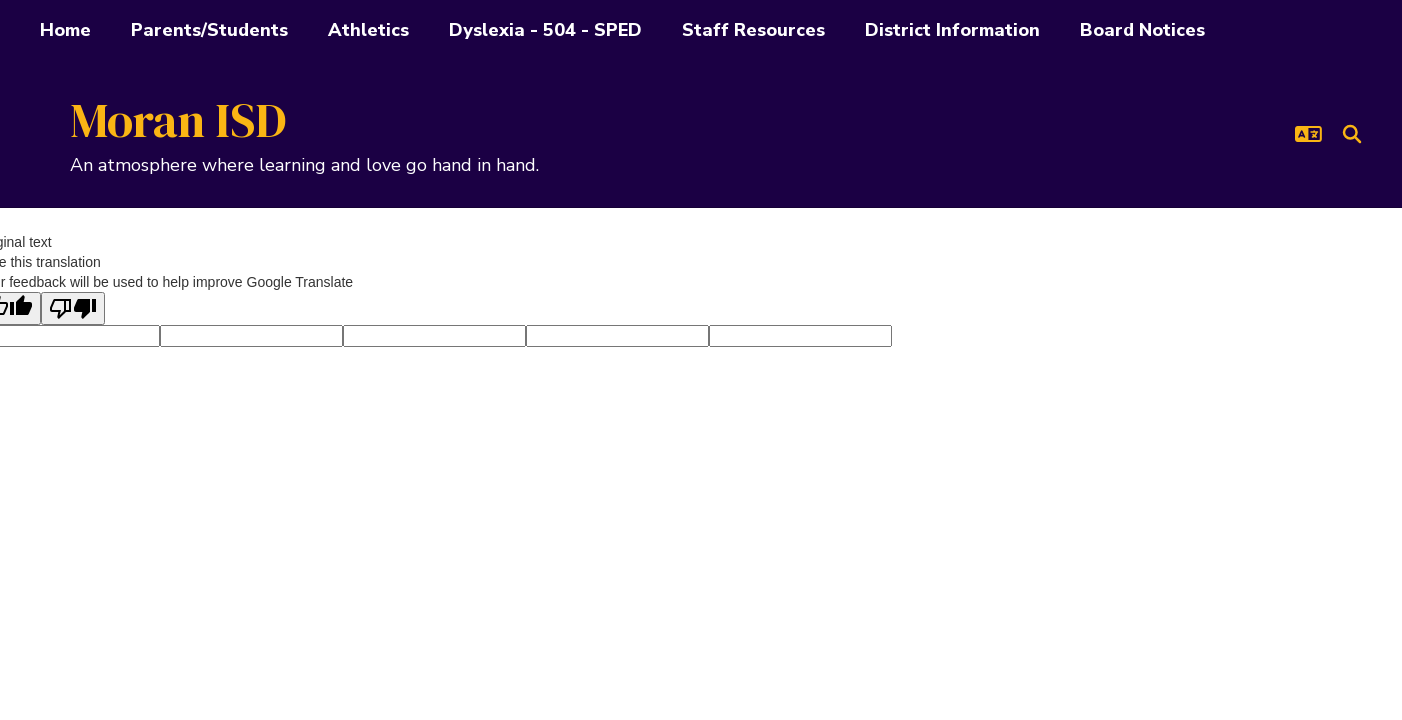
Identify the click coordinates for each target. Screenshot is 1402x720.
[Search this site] (1352, 134)
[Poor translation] (73, 308)
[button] (1308, 134)
